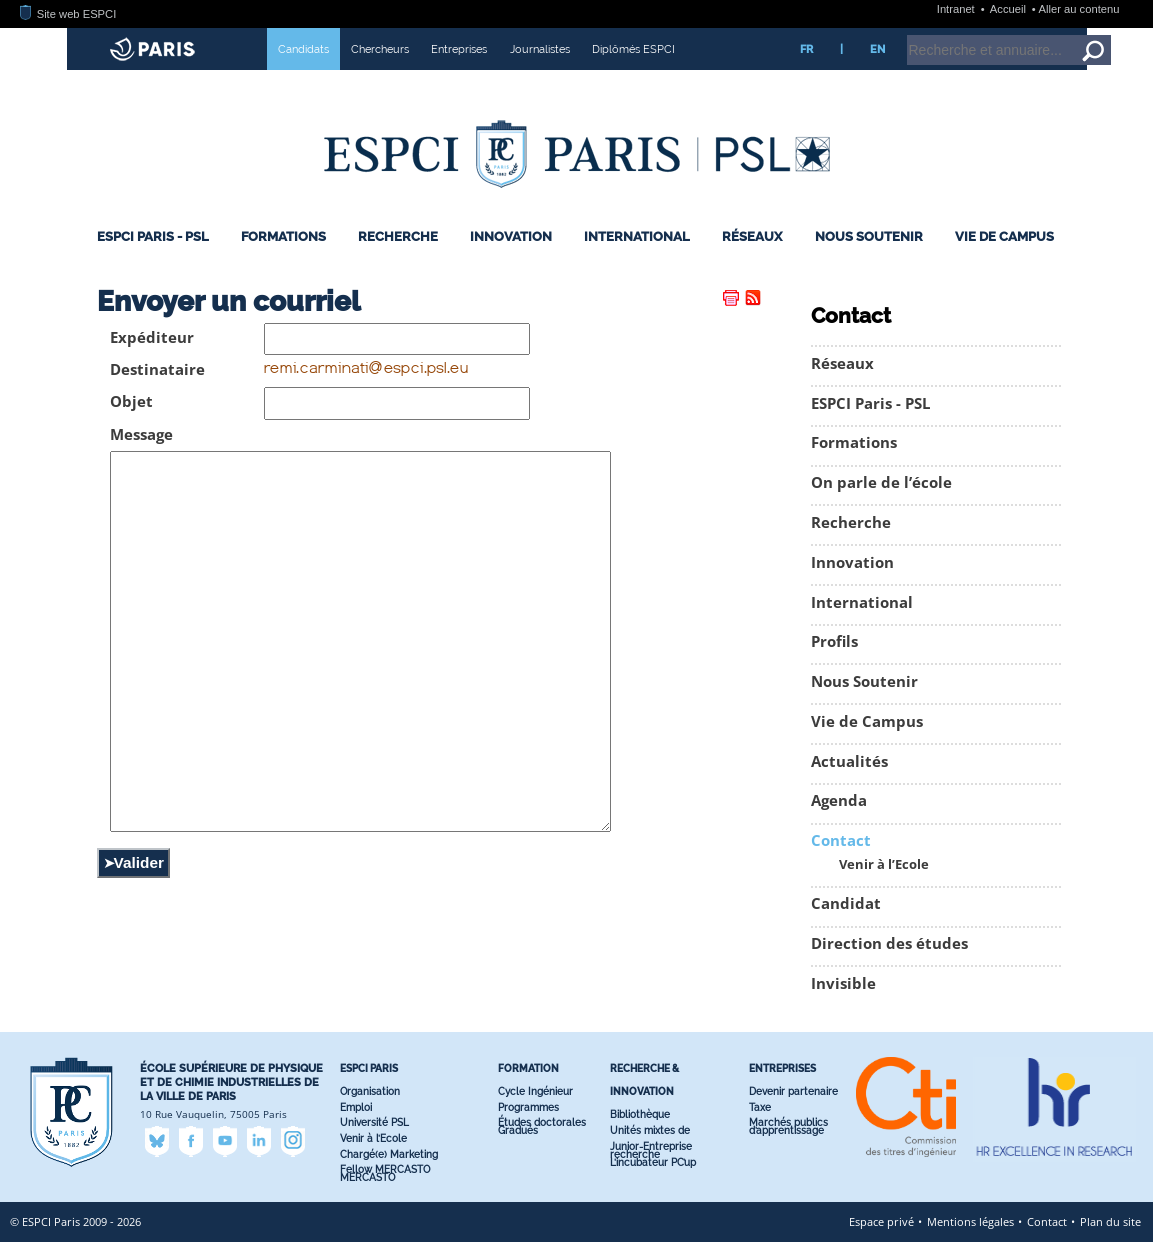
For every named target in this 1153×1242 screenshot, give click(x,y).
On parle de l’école (881, 482)
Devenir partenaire (793, 1091)
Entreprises (459, 49)
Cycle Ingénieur (535, 1091)
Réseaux (752, 236)
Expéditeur (152, 337)
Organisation (370, 1091)
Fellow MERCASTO (385, 1169)
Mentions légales (970, 1221)
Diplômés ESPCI (633, 49)
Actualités (849, 761)
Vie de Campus (1004, 236)
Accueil (1009, 9)
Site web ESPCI (68, 14)
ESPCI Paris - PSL (153, 236)
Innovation (511, 236)
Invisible (843, 983)
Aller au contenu (1079, 9)
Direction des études (889, 943)
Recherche (398, 236)
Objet (131, 401)
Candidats (303, 49)
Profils (834, 641)
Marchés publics (788, 1122)
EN (877, 49)
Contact (841, 840)
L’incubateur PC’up (653, 1162)
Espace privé (881, 1221)
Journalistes (540, 49)
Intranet (957, 9)
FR (806, 49)
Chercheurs (380, 49)
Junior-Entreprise (651, 1146)
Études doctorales (542, 1122)
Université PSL (374, 1122)
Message (141, 434)
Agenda (839, 800)
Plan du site (1110, 1221)
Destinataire (157, 369)
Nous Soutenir (869, 236)
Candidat (846, 903)
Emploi (356, 1107)
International (637, 236)
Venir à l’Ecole (884, 864)
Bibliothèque (640, 1114)
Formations (283, 236)
